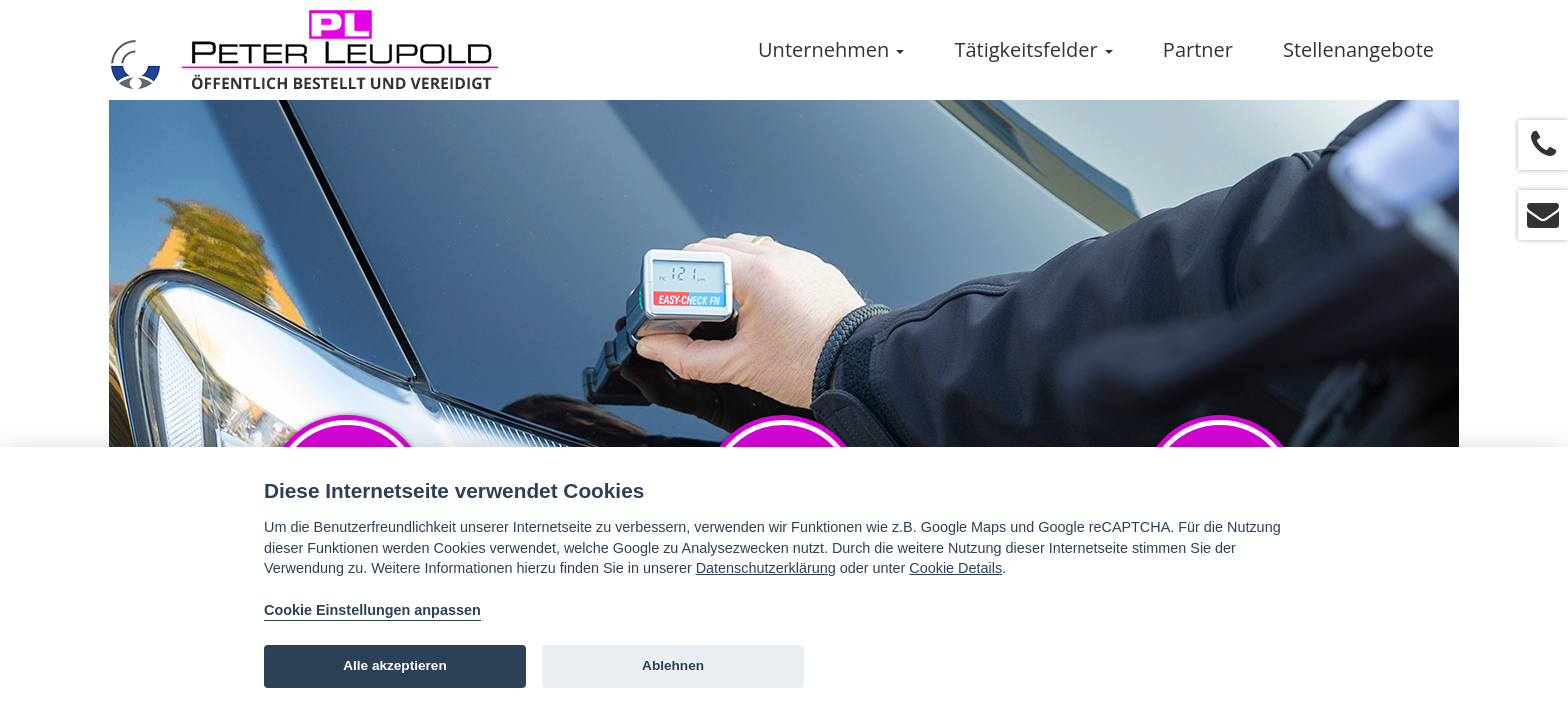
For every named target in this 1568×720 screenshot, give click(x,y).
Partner (1198, 49)
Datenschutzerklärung (766, 568)
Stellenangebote (1358, 49)
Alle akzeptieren (395, 665)
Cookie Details (955, 568)
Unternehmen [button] (831, 49)
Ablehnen (673, 665)
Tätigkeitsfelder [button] (1033, 49)
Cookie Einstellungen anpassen (372, 610)
